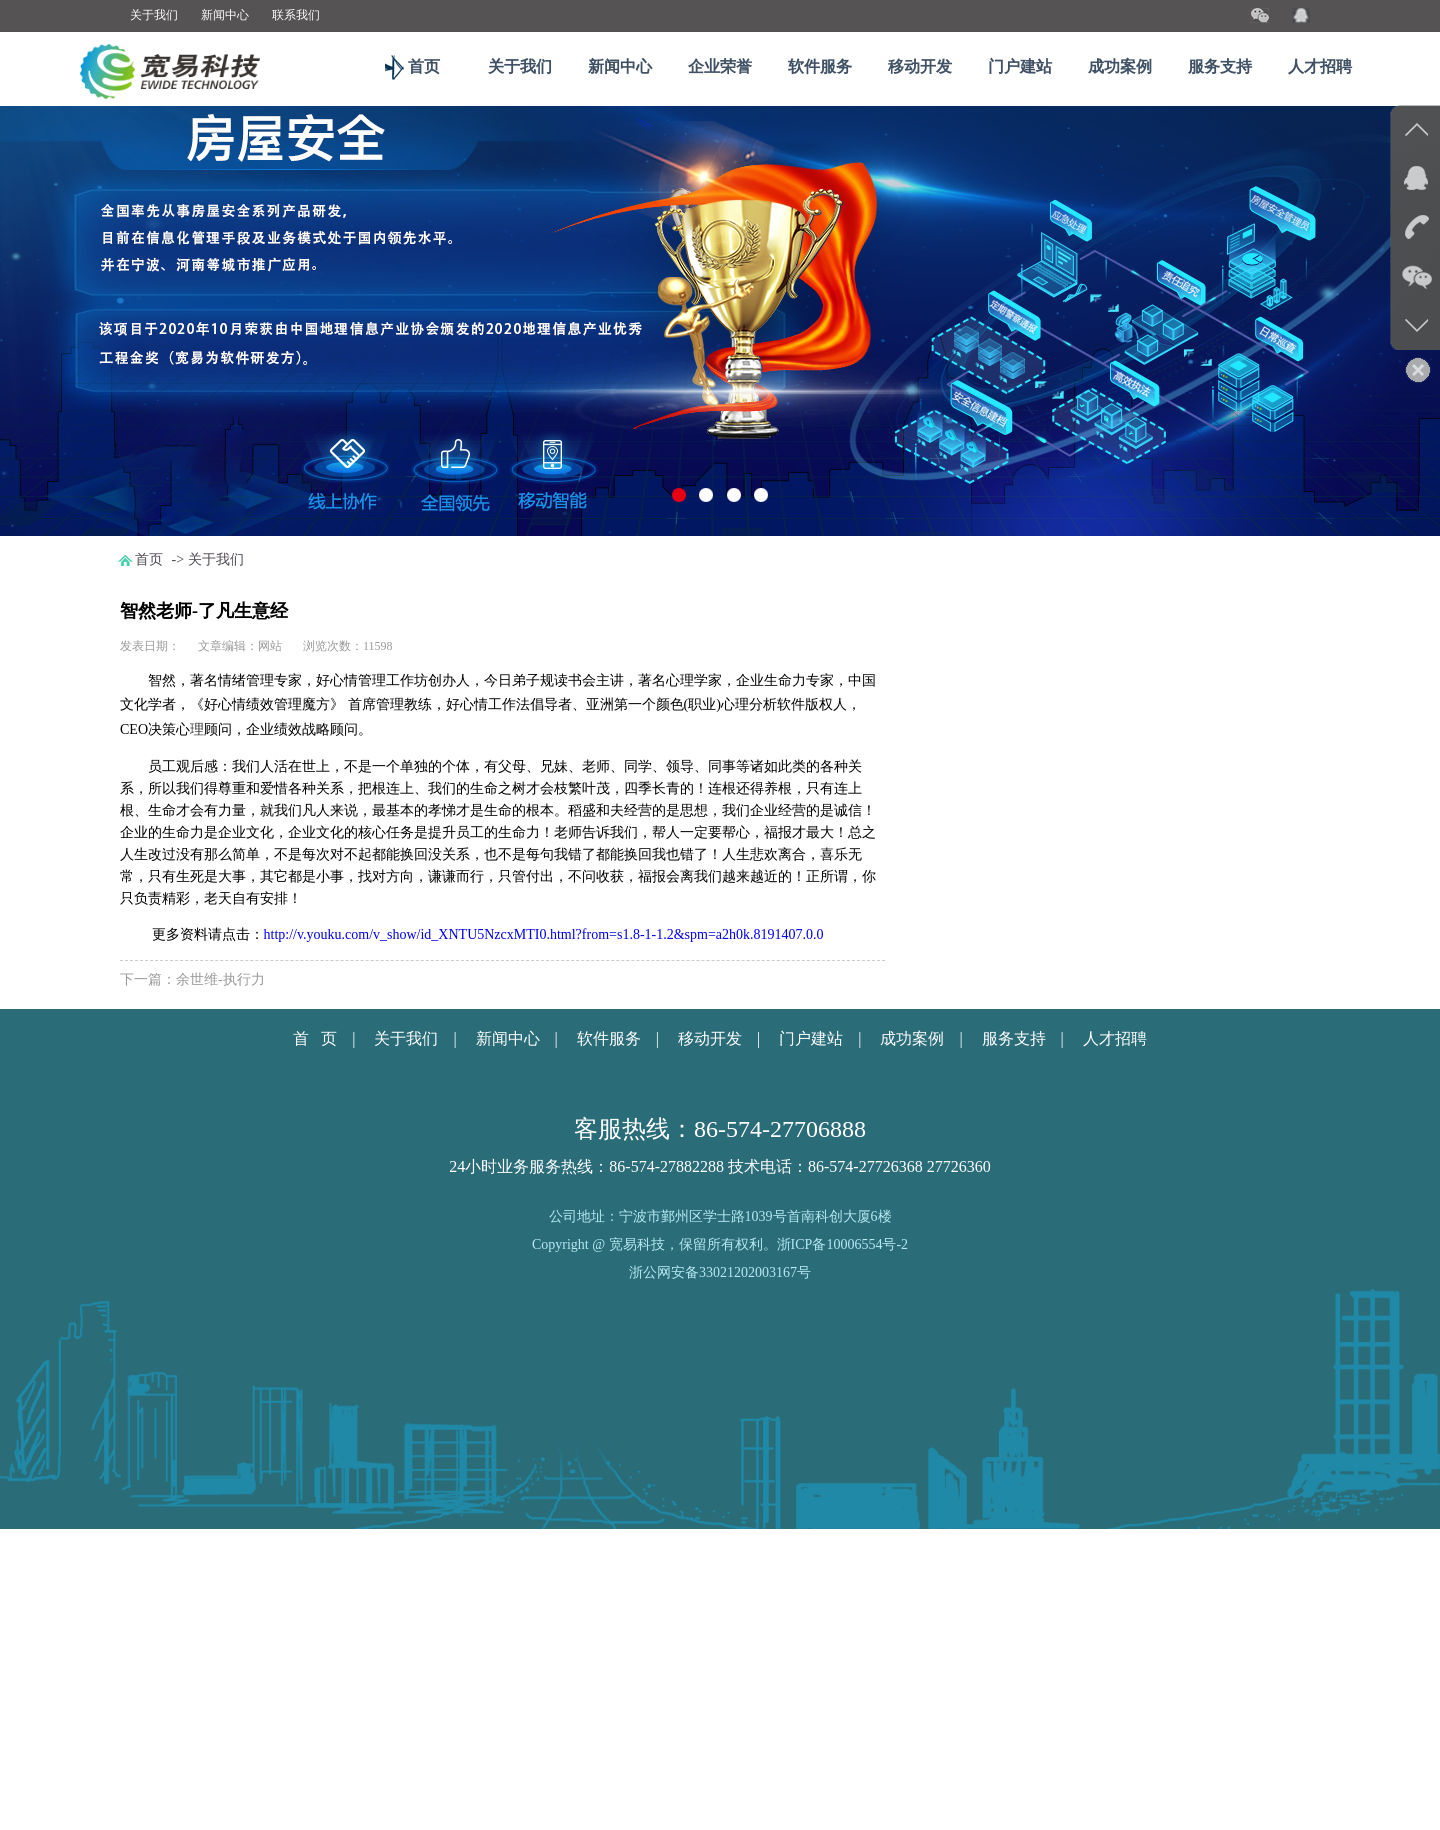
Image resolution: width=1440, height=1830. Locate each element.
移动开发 (920, 66)
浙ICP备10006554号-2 (842, 1244)
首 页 (315, 1038)
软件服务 (820, 66)
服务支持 (1220, 66)
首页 (420, 66)
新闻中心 (225, 15)
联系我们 (296, 15)
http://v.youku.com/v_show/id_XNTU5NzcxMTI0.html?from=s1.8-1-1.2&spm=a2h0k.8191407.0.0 (544, 934)
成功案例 (1120, 66)
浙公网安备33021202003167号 (720, 1273)
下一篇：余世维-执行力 (192, 979)
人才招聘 (1320, 66)
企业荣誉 (720, 66)
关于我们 (154, 15)
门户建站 (1020, 66)
